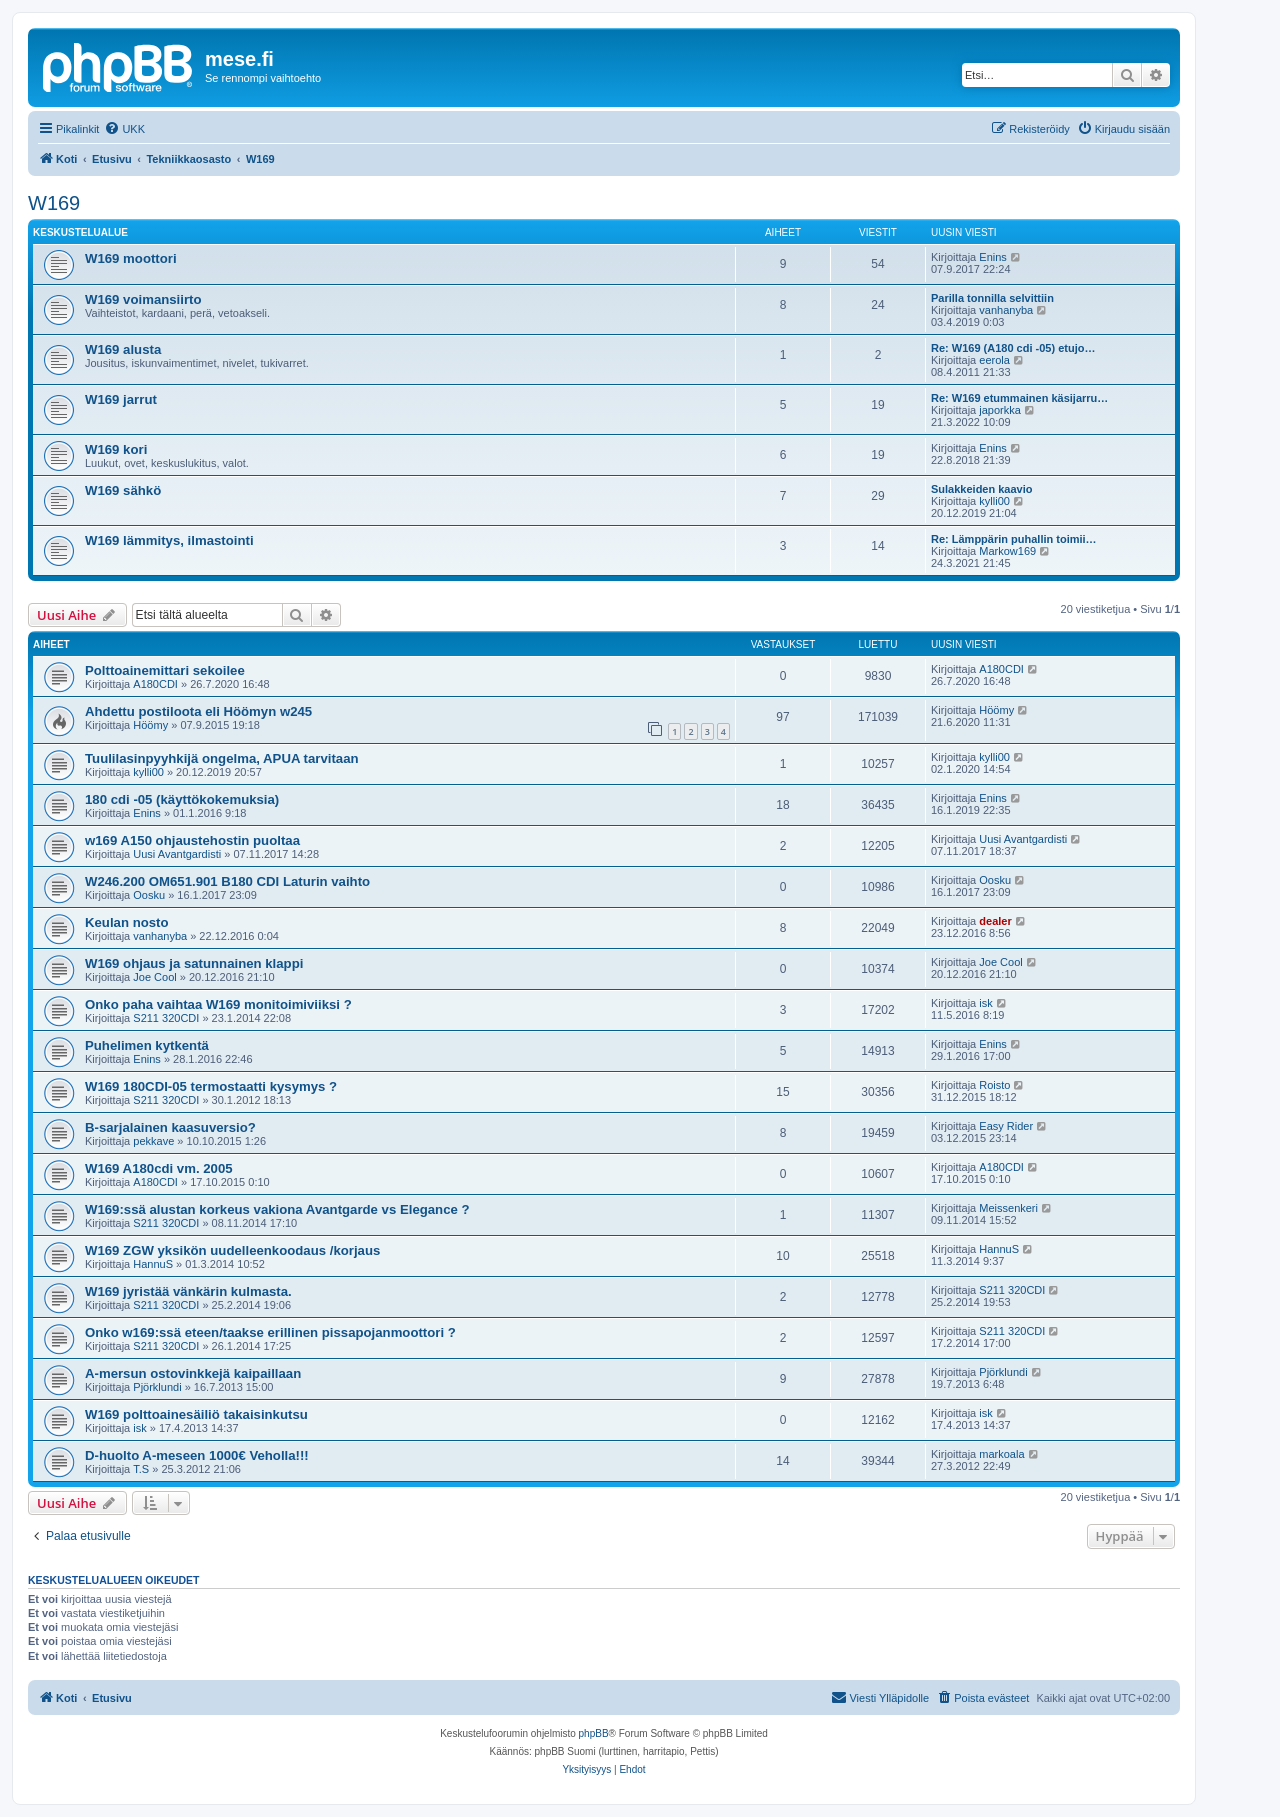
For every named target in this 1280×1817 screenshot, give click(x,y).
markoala (1001, 1454)
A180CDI (155, 684)
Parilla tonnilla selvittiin (992, 298)
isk (985, 1003)
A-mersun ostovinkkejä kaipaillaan (193, 1373)
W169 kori (116, 449)
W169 (54, 203)
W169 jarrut (121, 399)
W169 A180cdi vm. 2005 (159, 1168)
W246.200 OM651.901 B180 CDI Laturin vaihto (227, 881)
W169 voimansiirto (143, 299)
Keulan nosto (127, 922)
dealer (995, 921)
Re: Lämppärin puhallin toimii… (1014, 539)
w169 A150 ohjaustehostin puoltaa (192, 840)
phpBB (594, 1733)
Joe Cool (154, 977)
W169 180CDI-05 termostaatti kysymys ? (211, 1086)
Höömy (150, 725)
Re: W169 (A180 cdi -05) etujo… (1013, 348)
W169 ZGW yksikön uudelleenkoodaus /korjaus (232, 1250)
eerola (994, 360)
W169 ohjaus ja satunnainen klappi (194, 963)
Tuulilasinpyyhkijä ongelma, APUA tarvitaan (222, 758)
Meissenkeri (1008, 1208)
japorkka (1000, 410)
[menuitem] (124, 129)
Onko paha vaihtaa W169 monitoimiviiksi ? (218, 1004)
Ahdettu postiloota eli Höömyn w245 (198, 711)
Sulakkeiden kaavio (982, 489)
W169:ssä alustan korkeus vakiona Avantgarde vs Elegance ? (277, 1209)
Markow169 (1007, 551)
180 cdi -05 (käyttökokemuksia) (182, 799)
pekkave (153, 1141)
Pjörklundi (157, 1387)
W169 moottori (131, 258)
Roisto (994, 1085)
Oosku (149, 895)
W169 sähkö (123, 490)
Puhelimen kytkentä (147, 1045)
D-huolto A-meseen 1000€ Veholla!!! (197, 1455)
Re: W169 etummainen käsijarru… (1019, 398)
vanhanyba (1006, 310)
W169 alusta (123, 349)
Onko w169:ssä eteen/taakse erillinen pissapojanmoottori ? (270, 1332)
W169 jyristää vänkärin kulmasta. (188, 1291)
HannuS (153, 1264)
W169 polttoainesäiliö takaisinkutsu (196, 1414)
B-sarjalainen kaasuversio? (170, 1127)
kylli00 (994, 501)
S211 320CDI (166, 1018)
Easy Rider (1006, 1126)
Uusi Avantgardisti (177, 854)
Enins (993, 257)
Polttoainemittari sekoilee (165, 670)
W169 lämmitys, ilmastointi (169, 540)
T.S (141, 1469)
